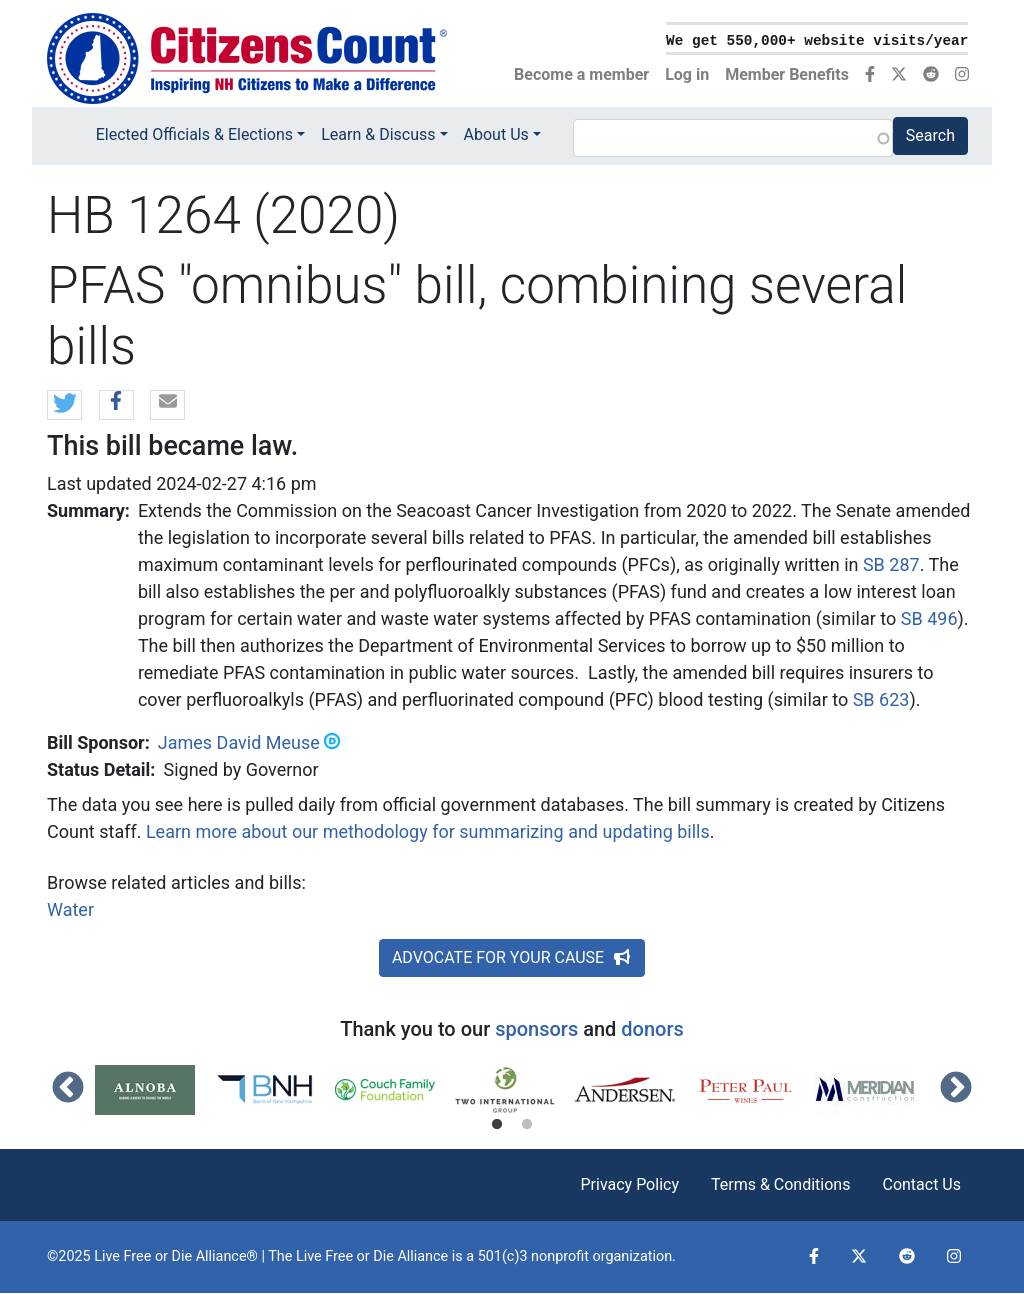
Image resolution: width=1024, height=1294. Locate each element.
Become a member (581, 74)
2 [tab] (527, 1125)
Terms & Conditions (781, 1184)
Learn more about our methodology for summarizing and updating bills (428, 831)
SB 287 (891, 564)
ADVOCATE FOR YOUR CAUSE (512, 957)
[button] (64, 406)
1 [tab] (497, 1125)
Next (956, 1089)
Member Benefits (787, 74)
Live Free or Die (345, 1256)
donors (652, 1029)
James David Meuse (239, 742)
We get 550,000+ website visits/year (817, 41)
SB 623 (881, 699)
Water (70, 909)
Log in (687, 74)
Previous (68, 1089)
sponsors (536, 1029)
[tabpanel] (155, 1090)
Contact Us (921, 1184)
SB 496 (929, 618)
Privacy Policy (629, 1184)
